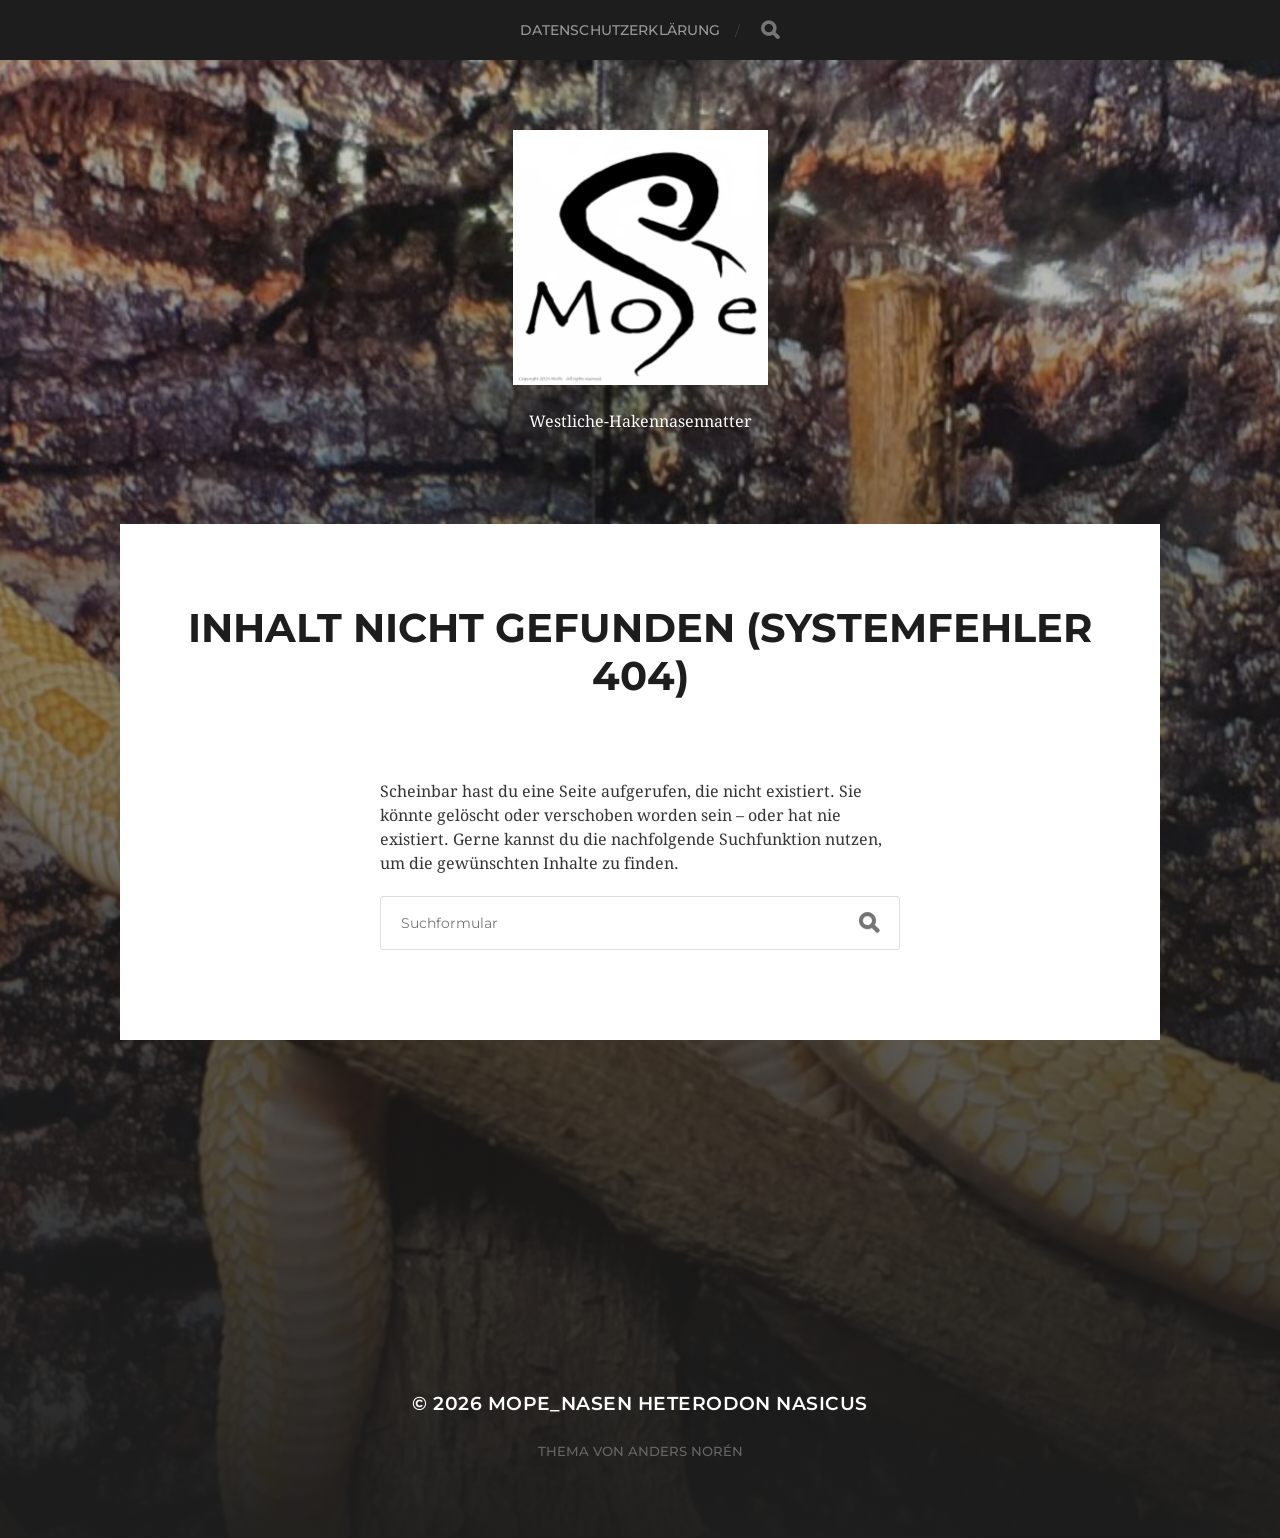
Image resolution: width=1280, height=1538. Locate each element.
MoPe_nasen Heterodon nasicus (678, 1403)
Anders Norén (685, 1451)
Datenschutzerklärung (620, 30)
